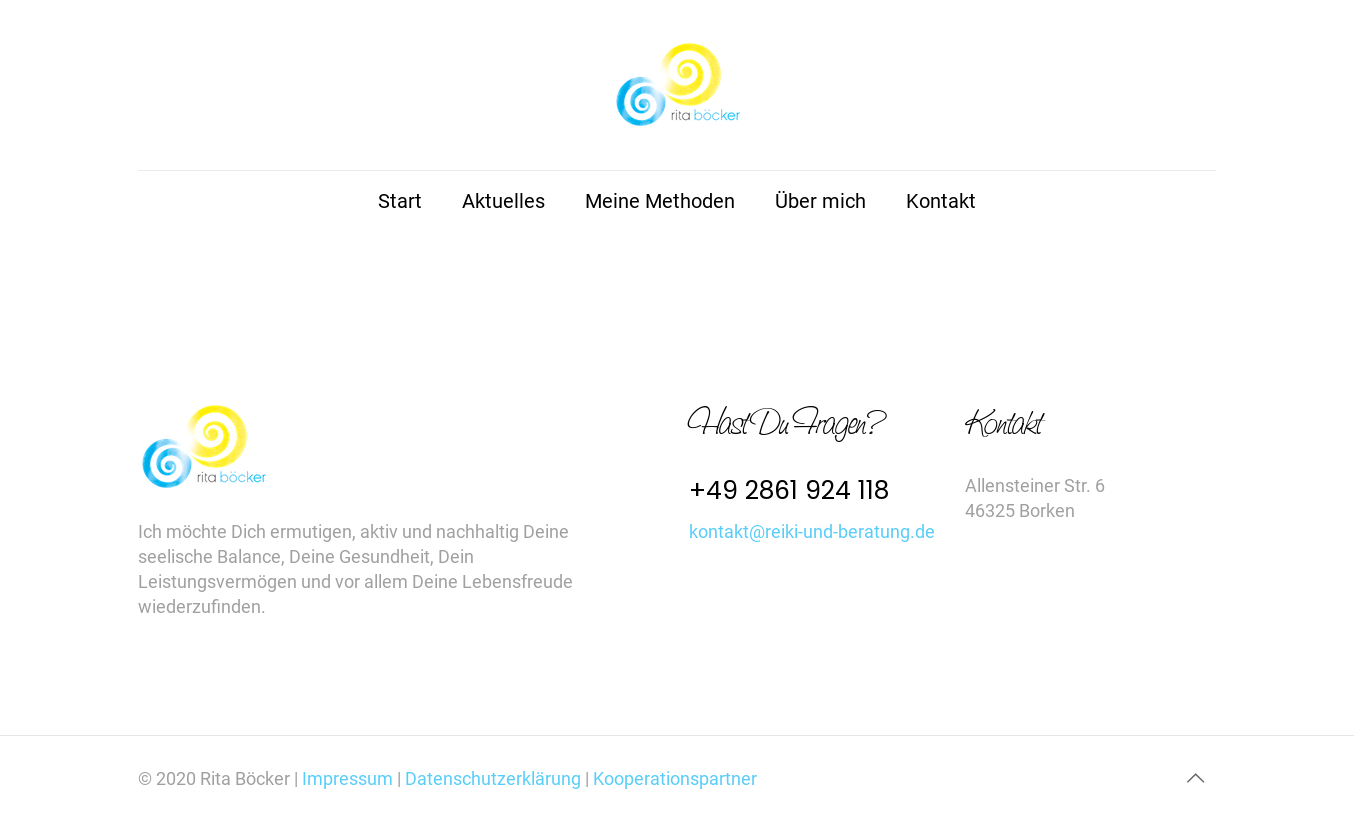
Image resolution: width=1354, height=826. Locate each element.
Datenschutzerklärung (493, 778)
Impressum (349, 778)
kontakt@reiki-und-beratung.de (812, 531)
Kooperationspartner (675, 778)
